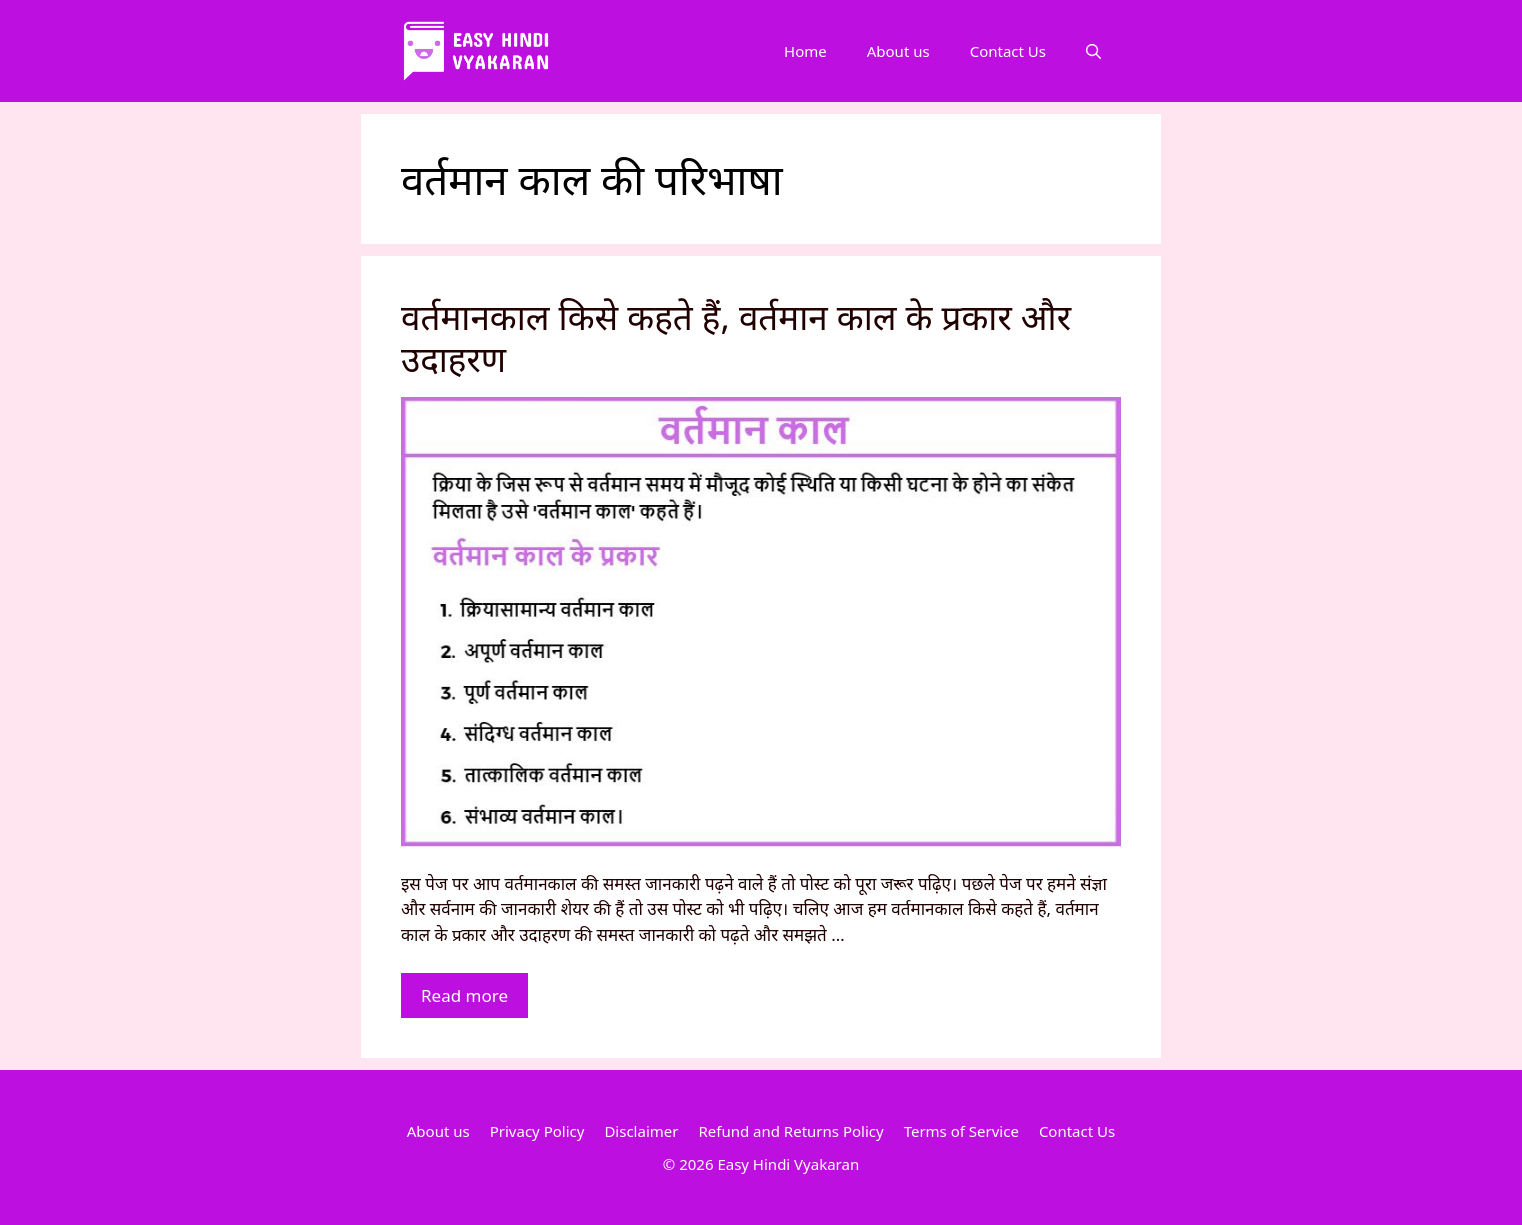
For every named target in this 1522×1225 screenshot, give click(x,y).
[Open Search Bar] (1093, 51)
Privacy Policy (537, 1131)
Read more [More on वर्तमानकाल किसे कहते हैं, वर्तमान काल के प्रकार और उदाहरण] (464, 995)
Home (805, 51)
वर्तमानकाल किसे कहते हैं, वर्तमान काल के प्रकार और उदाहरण (736, 337)
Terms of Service (961, 1131)
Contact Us (1008, 51)
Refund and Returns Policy (790, 1131)
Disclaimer (641, 1131)
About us (898, 51)
